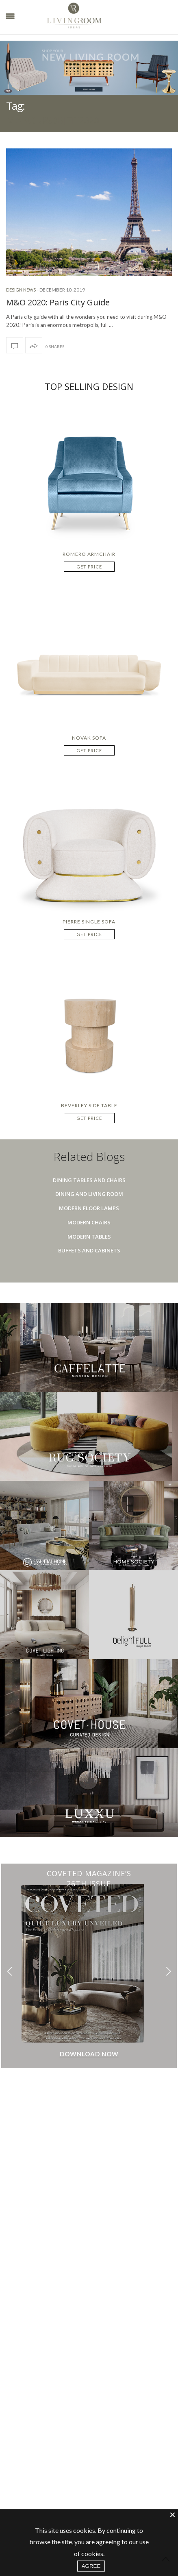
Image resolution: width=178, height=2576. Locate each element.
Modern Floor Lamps (89, 1208)
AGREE (91, 2566)
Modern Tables (89, 1236)
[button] (168, 1971)
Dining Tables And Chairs (89, 1180)
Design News (21, 289)
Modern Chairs (89, 1222)
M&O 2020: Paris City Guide (58, 302)
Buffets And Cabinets (89, 1250)
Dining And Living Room (89, 1194)
